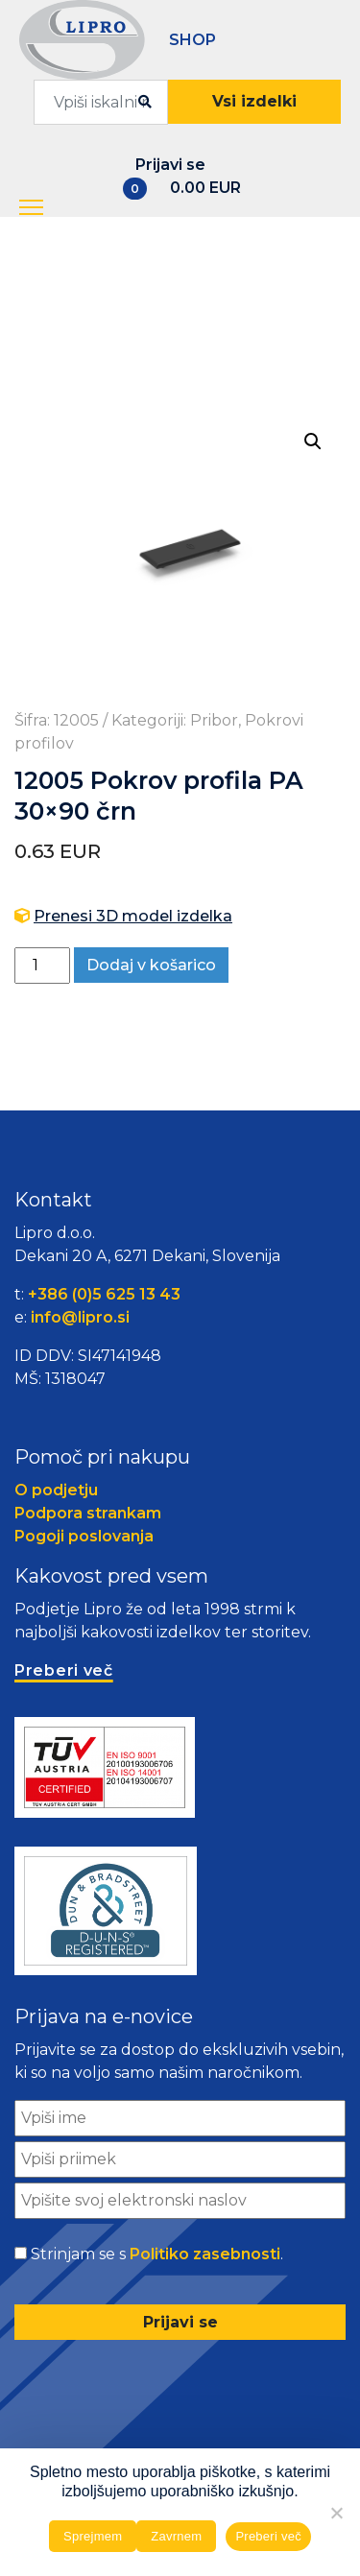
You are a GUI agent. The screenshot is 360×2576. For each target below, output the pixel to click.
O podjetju (56, 1490)
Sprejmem (92, 2536)
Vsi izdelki (254, 101)
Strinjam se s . (157, 2254)
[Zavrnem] (336, 2512)
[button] (32, 208)
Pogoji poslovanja (84, 1536)
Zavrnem (176, 2536)
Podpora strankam (87, 1513)
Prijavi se (170, 164)
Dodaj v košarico (151, 965)
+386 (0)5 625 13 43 (104, 1294)
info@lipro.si (80, 1317)
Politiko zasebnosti (205, 2254)
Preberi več (268, 2536)
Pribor (214, 720)
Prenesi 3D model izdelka (133, 916)
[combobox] (101, 102)
